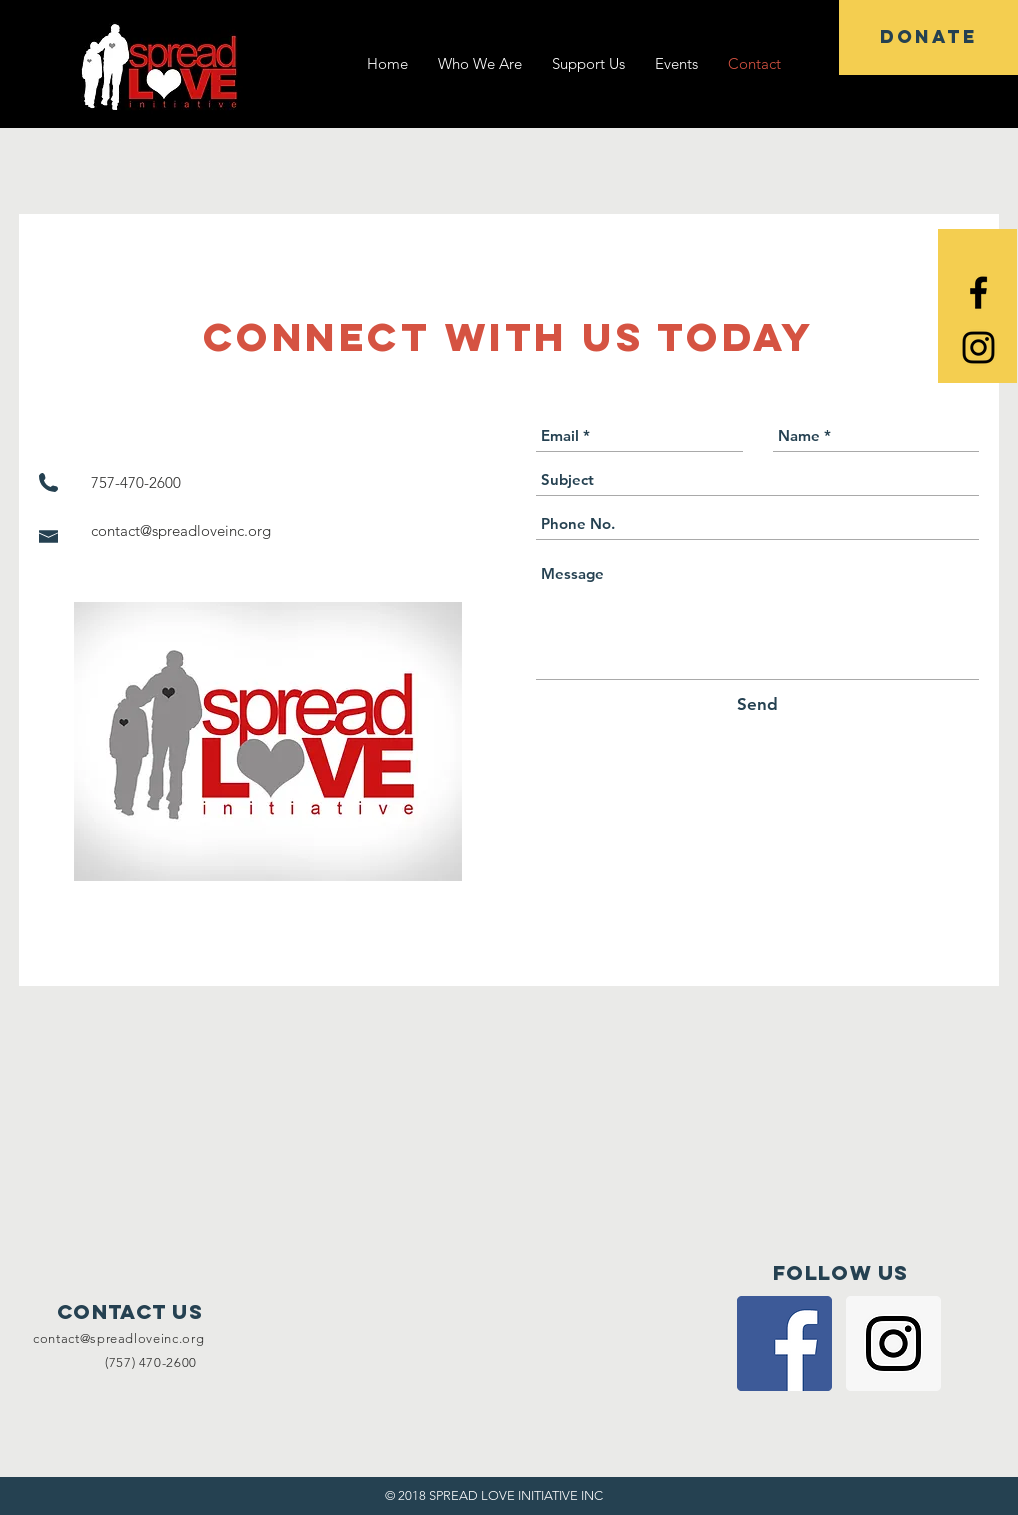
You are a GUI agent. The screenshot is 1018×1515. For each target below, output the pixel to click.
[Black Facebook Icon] (978, 292)
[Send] (757, 704)
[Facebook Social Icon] (784, 1343)
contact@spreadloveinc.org (181, 530)
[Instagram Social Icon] (893, 1343)
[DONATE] (928, 37)
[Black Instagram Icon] (978, 347)
